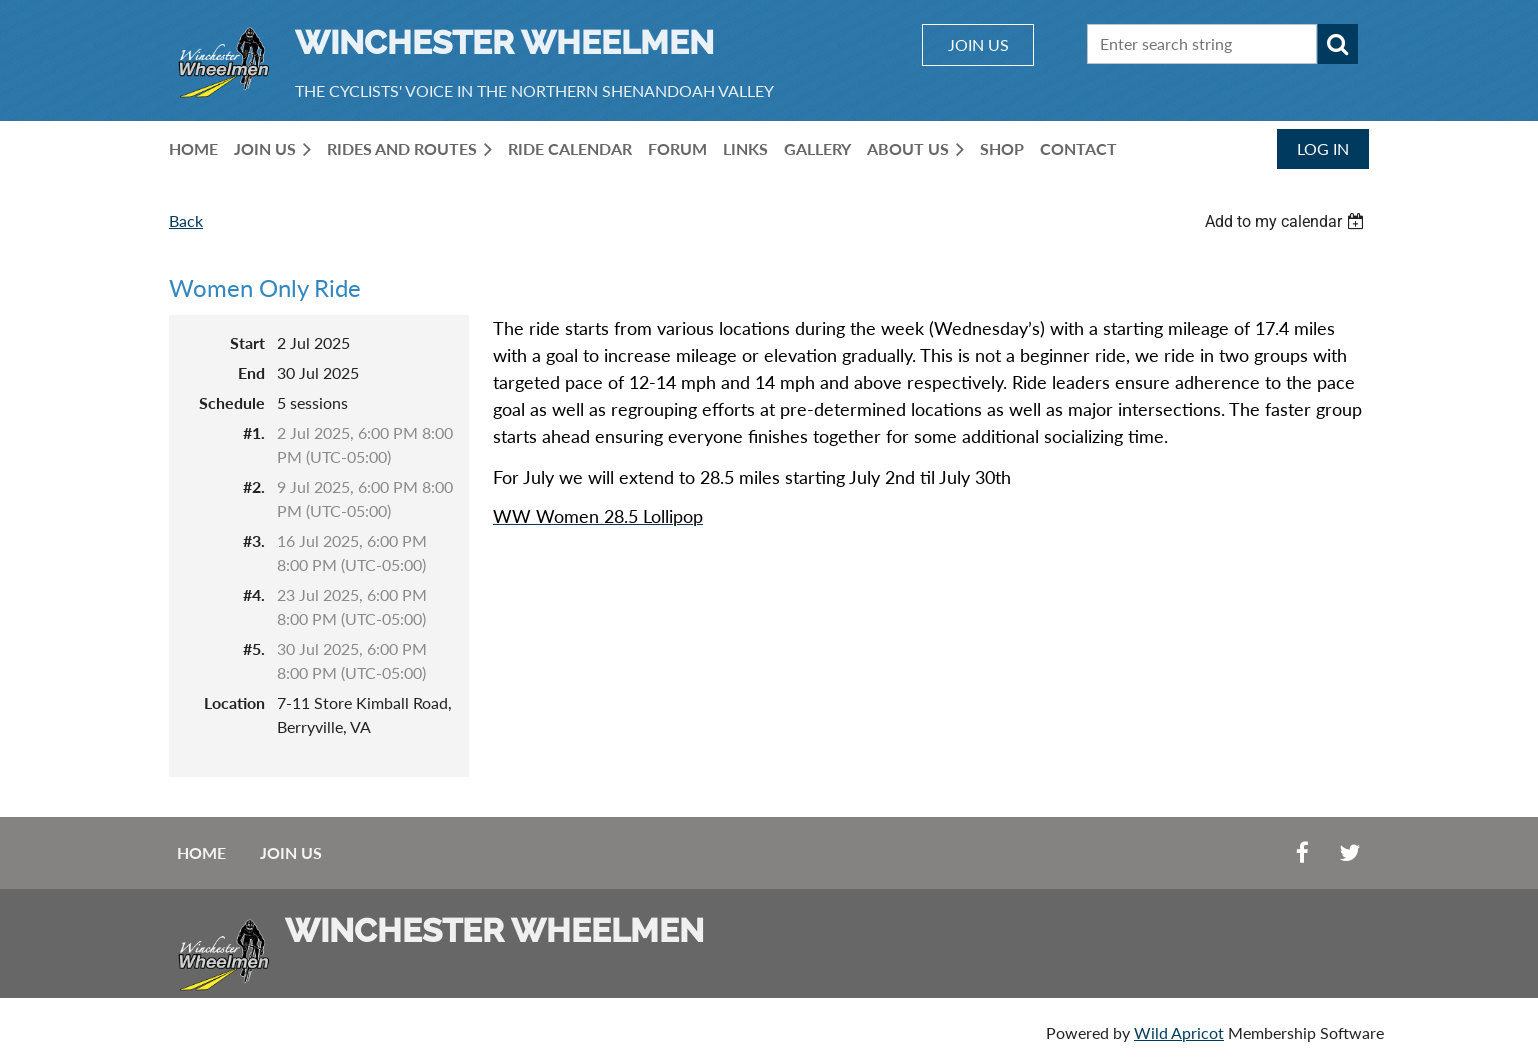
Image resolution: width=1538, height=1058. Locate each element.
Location (234, 702)
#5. (254, 648)
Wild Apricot (1179, 1032)
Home (201, 852)
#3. (254, 540)
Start (247, 342)
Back (186, 220)
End (251, 372)
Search (1338, 44)
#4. (254, 594)
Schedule (232, 402)
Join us (291, 852)
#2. (254, 486)
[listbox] (1287, 221)
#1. (254, 432)
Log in (1323, 148)
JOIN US (978, 44)
